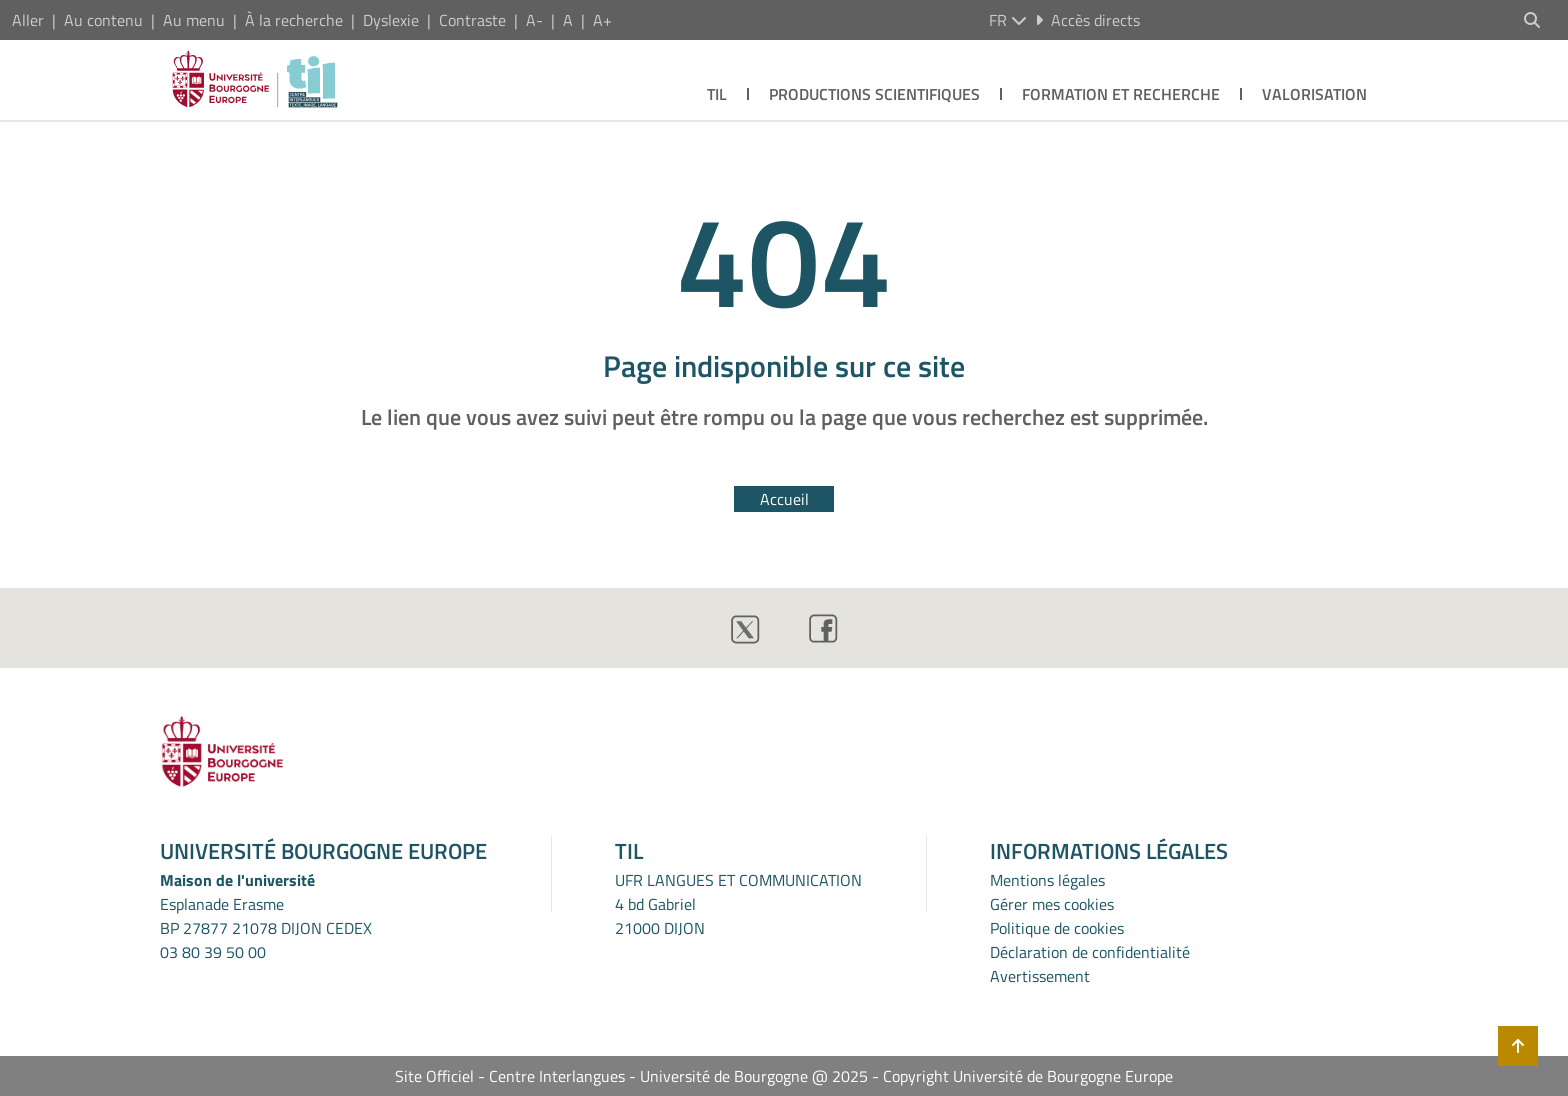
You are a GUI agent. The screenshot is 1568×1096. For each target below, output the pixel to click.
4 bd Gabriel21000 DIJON (660, 916)
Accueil (784, 499)
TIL (717, 94)
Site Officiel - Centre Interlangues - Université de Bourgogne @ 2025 (631, 1076)
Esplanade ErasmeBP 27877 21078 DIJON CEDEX (266, 916)
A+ (602, 20)
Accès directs (1087, 20)
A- (534, 20)
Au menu (194, 20)
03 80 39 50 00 (213, 952)
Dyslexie (391, 20)
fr (1008, 20)
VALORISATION (1314, 94)
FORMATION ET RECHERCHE (1121, 94)
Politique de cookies (1057, 928)
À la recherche (294, 20)
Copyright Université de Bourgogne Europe (1028, 1076)
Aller (28, 20)
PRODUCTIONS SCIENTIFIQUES (874, 94)
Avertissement (1040, 976)
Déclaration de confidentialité (1090, 952)
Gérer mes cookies (1052, 904)
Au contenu (103, 20)
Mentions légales (1047, 880)
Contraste (472, 20)
